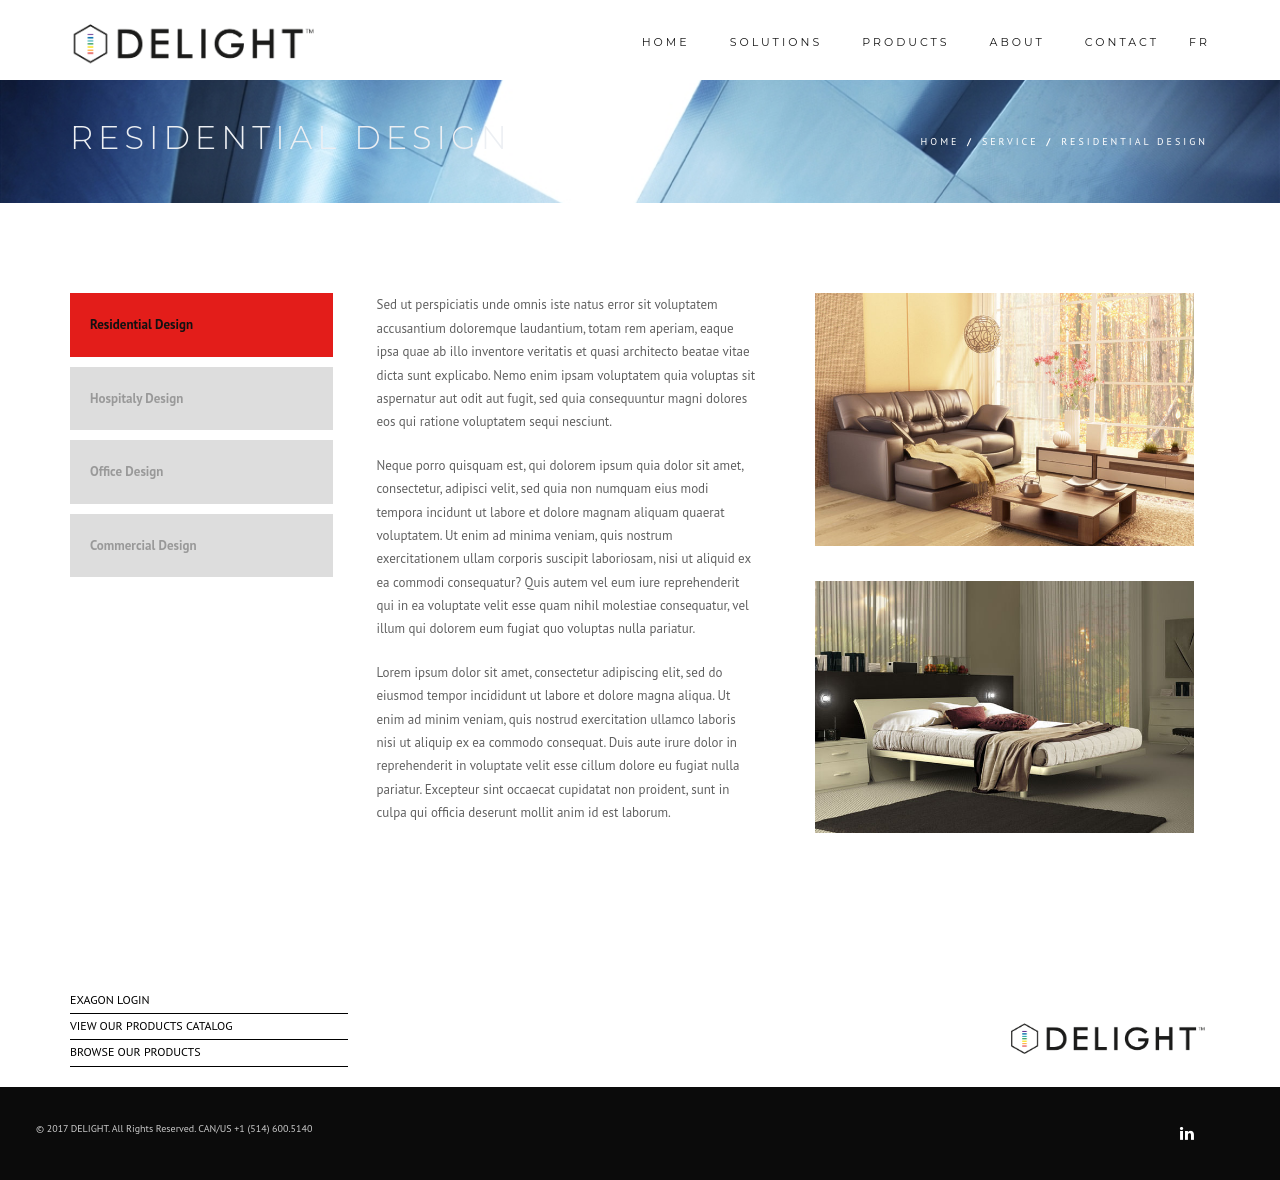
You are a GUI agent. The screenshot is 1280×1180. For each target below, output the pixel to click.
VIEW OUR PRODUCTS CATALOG (151, 1025)
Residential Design (141, 324)
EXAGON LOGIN (110, 999)
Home (940, 141)
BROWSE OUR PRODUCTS (135, 1051)
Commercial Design (143, 545)
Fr (1199, 42)
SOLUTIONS (776, 42)
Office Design (126, 471)
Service (1010, 141)
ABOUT (1017, 42)
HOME (666, 42)
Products (905, 42)
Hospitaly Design (136, 398)
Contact (1122, 42)
